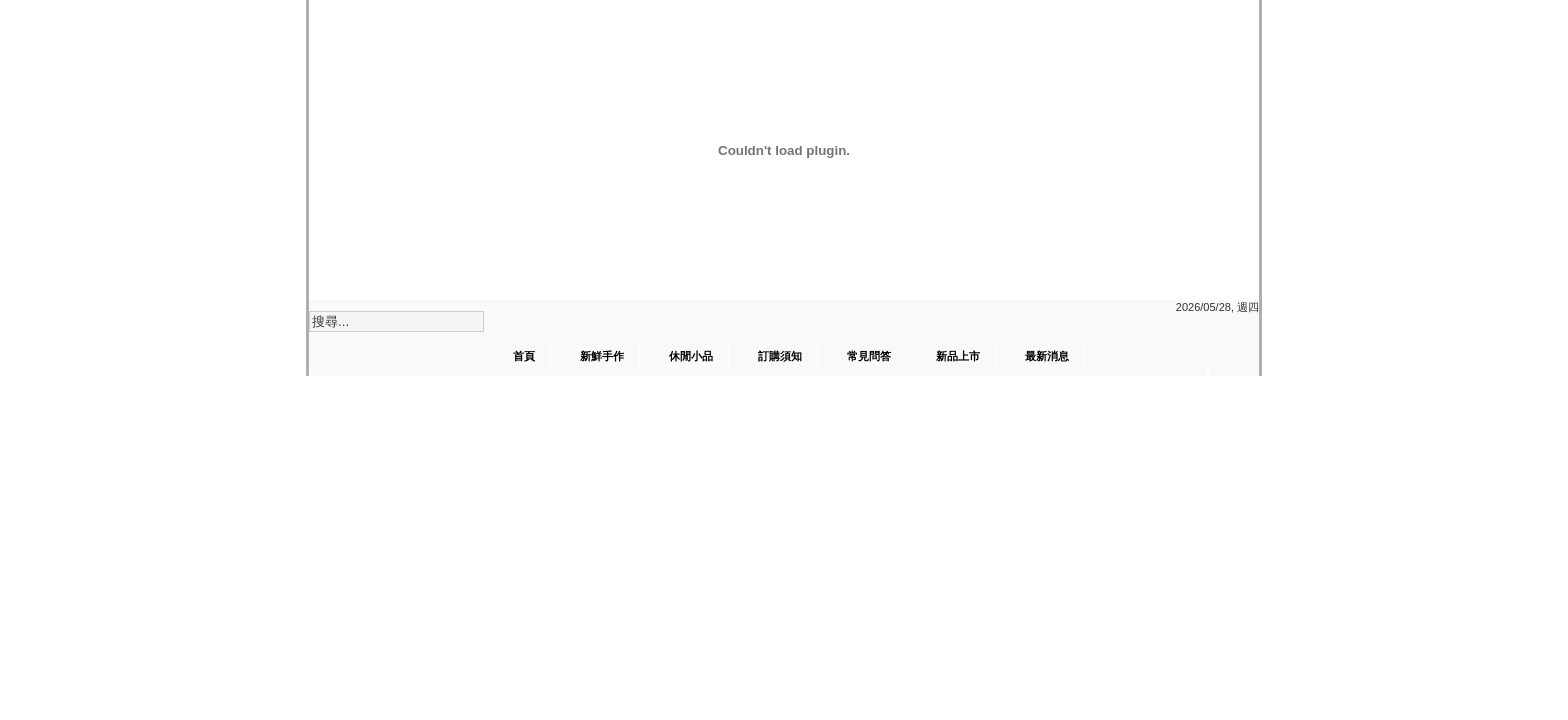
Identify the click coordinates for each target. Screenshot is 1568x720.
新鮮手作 (602, 356)
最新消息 (1047, 356)
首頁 (524, 356)
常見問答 (869, 356)
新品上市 (958, 356)
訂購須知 (780, 356)
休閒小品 (691, 356)
